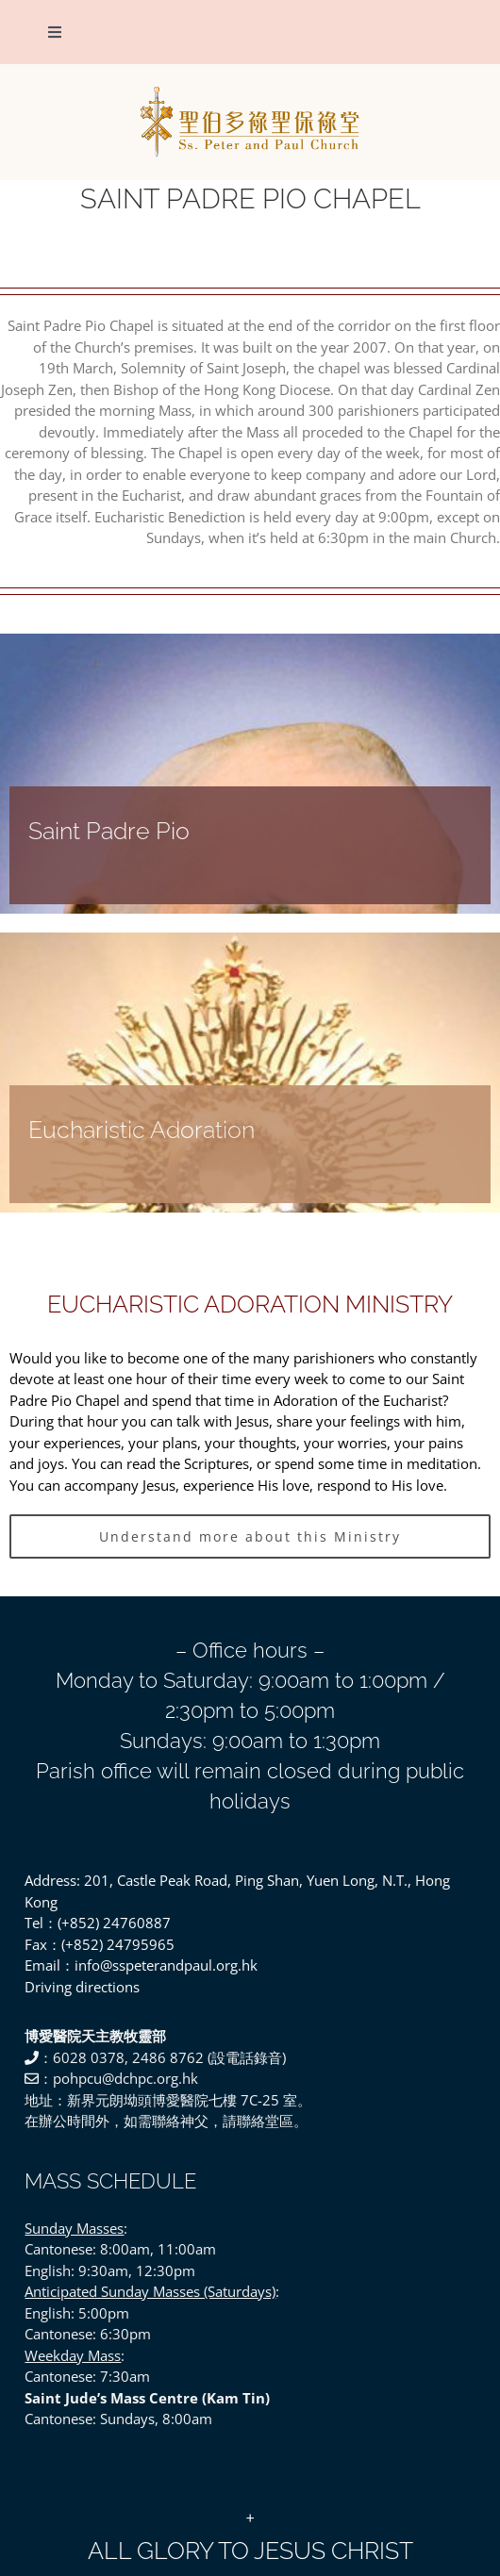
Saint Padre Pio (109, 831)
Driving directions (82, 1986)
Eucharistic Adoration (141, 1130)
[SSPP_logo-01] (249, 89)
